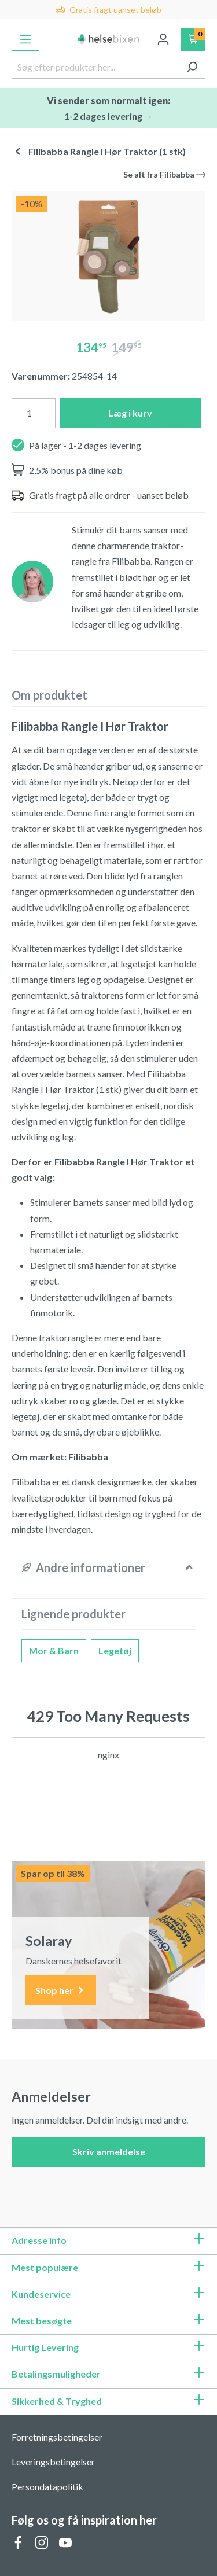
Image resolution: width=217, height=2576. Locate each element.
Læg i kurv (130, 412)
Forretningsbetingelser (57, 2436)
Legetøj (114, 1650)
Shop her (60, 1991)
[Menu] (25, 39)
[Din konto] (163, 39)
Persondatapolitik (47, 2486)
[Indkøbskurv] (193, 39)
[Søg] (191, 67)
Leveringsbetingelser (53, 2461)
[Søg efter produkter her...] (95, 67)
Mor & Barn (54, 1650)
